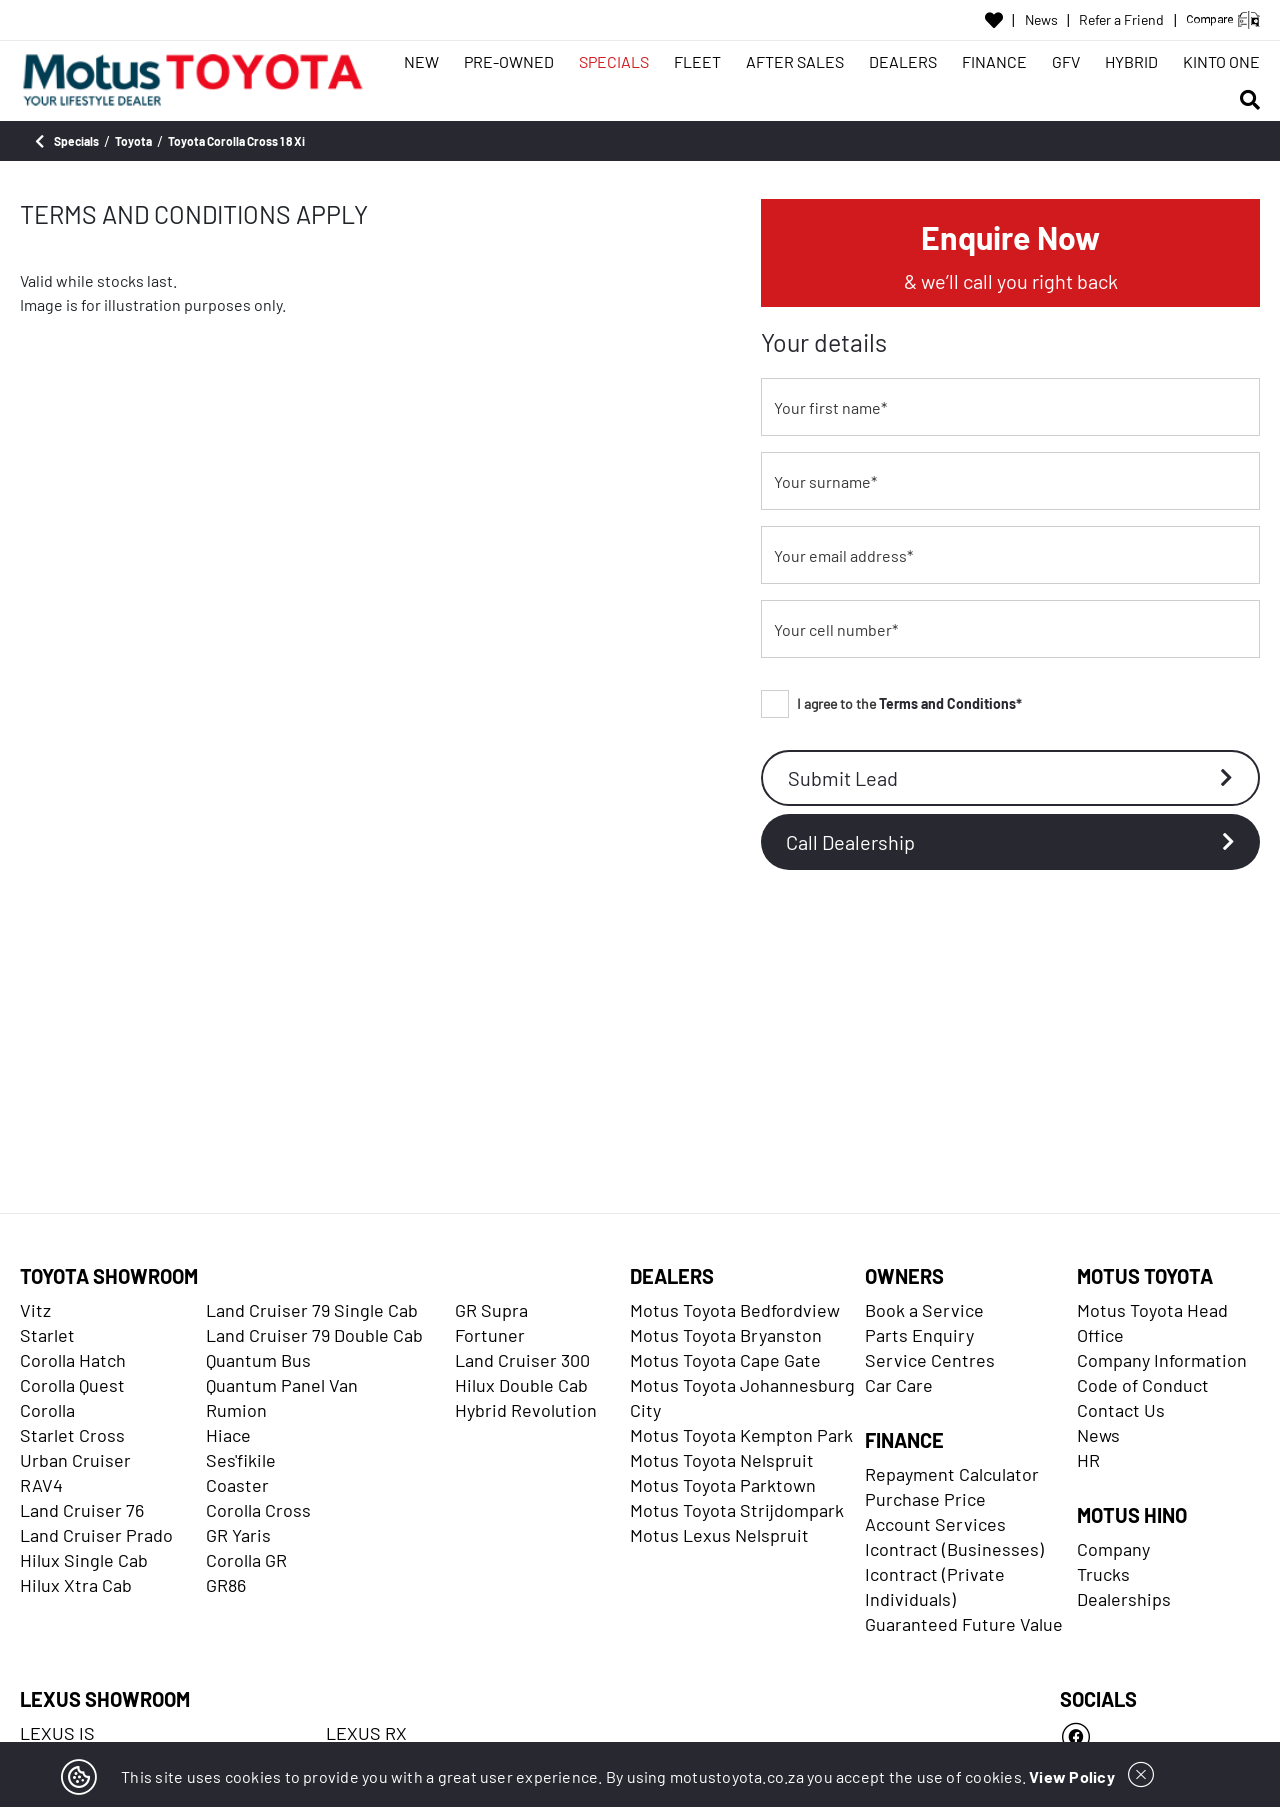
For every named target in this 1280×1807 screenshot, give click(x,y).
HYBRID (1131, 61)
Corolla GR (246, 1560)
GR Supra (491, 1310)
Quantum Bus (258, 1360)
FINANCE (994, 61)
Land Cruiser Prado (96, 1535)
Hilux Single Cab (84, 1560)
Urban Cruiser (75, 1460)
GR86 (226, 1585)
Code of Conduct (1143, 1385)
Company (1113, 1549)
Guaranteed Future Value (964, 1624)
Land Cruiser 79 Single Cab (312, 1310)
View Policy (1072, 1776)
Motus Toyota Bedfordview (735, 1310)
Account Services (935, 1524)
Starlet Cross (72, 1435)
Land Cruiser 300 (522, 1360)
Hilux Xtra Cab (76, 1585)
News (1041, 20)
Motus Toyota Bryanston (726, 1335)
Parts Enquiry (919, 1335)
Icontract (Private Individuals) (935, 1586)
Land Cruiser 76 (82, 1510)
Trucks (1103, 1574)
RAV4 (41, 1485)
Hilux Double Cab (521, 1385)
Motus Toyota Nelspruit (722, 1460)
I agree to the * (891, 704)
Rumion (236, 1410)
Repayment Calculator (952, 1474)
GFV (1066, 61)
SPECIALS (614, 61)
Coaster (237, 1485)
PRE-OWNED (509, 61)
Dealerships (1124, 1599)
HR (1088, 1460)
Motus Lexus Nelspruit (719, 1535)
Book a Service (924, 1310)
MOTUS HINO (1132, 1515)
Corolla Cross (258, 1510)
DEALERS (903, 61)
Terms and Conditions (947, 703)
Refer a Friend (1121, 20)
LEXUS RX (366, 1733)
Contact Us (1121, 1410)
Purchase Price (925, 1499)
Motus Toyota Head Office (1152, 1322)
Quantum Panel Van (282, 1385)
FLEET (697, 61)
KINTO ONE (1221, 61)
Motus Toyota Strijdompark (737, 1510)
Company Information (1162, 1360)
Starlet (47, 1335)
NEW (421, 61)
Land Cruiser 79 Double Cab (314, 1335)
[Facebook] (1160, 1737)
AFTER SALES (795, 61)
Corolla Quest (72, 1385)
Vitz (35, 1310)
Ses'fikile (241, 1460)
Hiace (228, 1435)
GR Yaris (238, 1535)
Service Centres (930, 1360)
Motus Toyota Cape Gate (725, 1360)
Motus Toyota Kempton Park (741, 1435)
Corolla (47, 1410)
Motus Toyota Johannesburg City (742, 1397)
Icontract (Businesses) (954, 1549)
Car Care (899, 1385)
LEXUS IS (57, 1733)
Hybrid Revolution (526, 1410)
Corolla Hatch (73, 1360)
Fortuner (490, 1335)
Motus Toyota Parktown (723, 1485)
